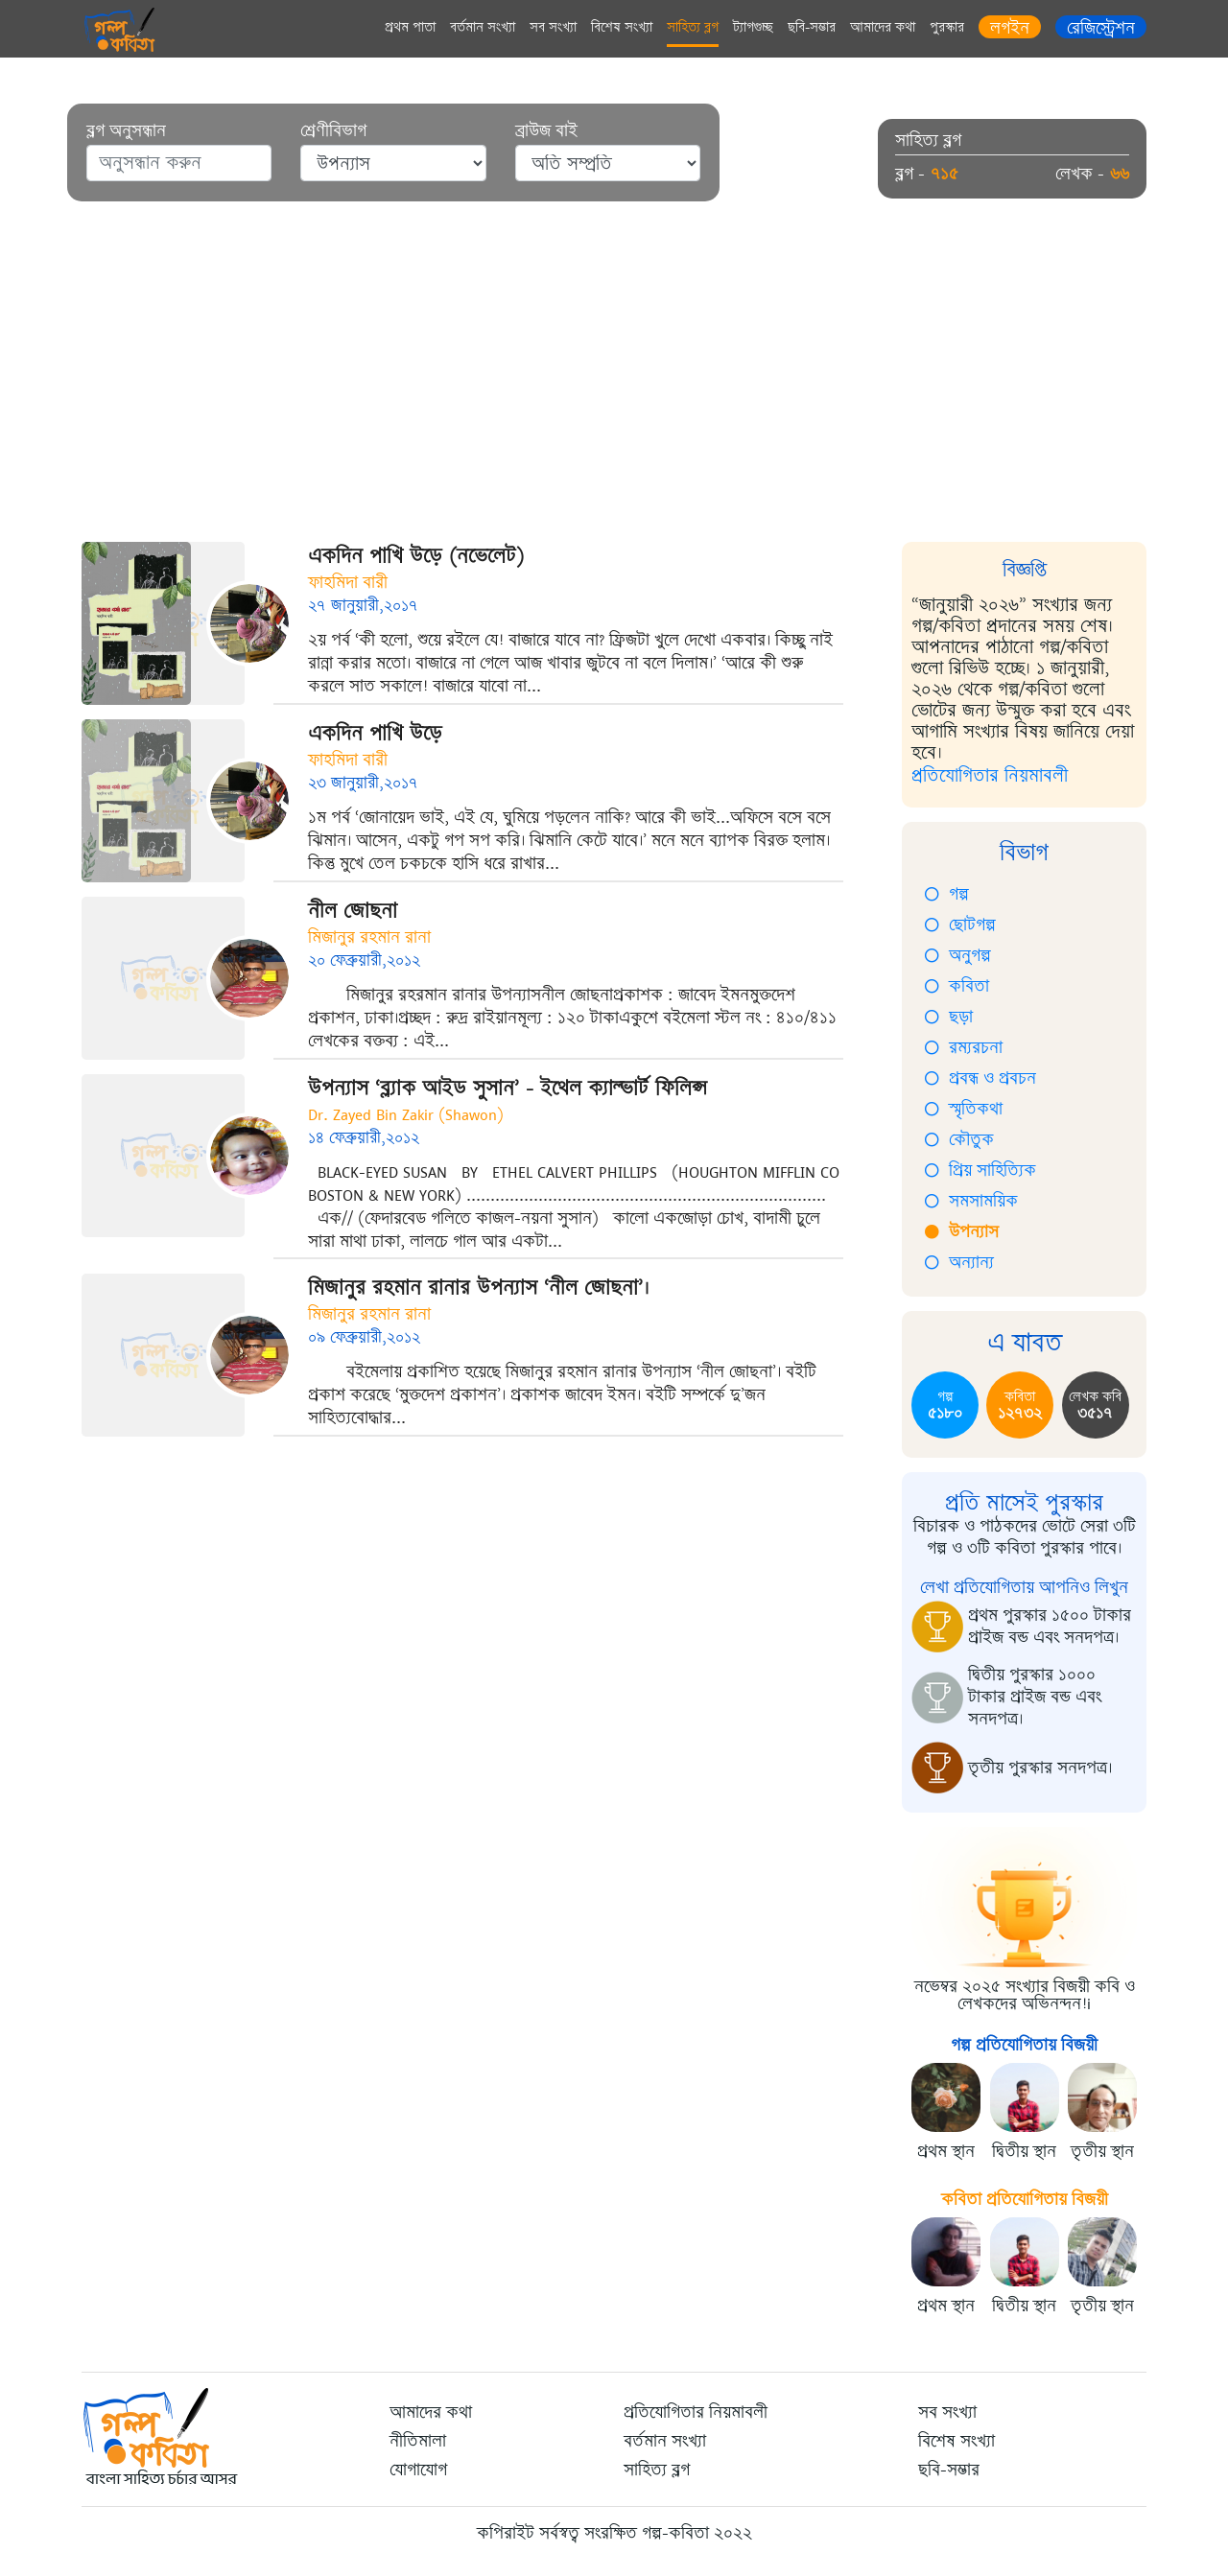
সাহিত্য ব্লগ (693, 27)
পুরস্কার (947, 27)
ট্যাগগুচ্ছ (753, 27)
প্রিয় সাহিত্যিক (980, 1170)
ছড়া (949, 1016)
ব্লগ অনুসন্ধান (126, 131)
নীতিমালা (418, 2440)
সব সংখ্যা (553, 27)
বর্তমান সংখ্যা (482, 27)
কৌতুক (959, 1139)
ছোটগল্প (960, 924)
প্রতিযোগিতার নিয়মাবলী (989, 775)
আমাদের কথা (882, 27)
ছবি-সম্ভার (812, 27)
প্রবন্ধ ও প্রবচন (980, 1077)
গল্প (947, 893)
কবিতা (957, 985)
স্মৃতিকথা (964, 1108)
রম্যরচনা (964, 1047)
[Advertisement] (614, 383)
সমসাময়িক (971, 1200)
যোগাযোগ (418, 2469)
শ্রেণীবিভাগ (333, 131)
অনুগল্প (958, 955)
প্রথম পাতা (410, 27)
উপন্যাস (962, 1231)
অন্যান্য (959, 1262)
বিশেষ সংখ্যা (621, 27)
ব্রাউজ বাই (546, 131)
